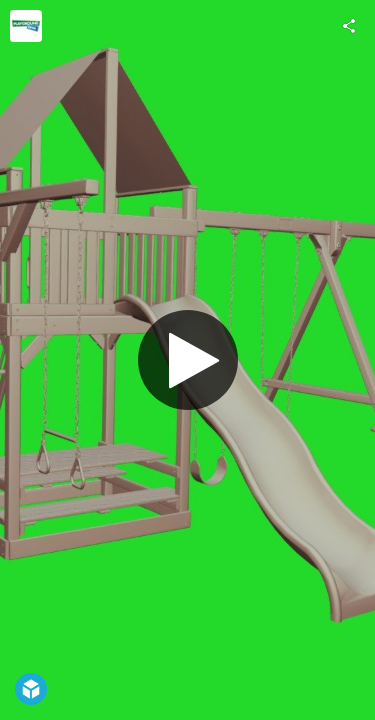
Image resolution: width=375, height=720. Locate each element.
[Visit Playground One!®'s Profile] (26, 26)
